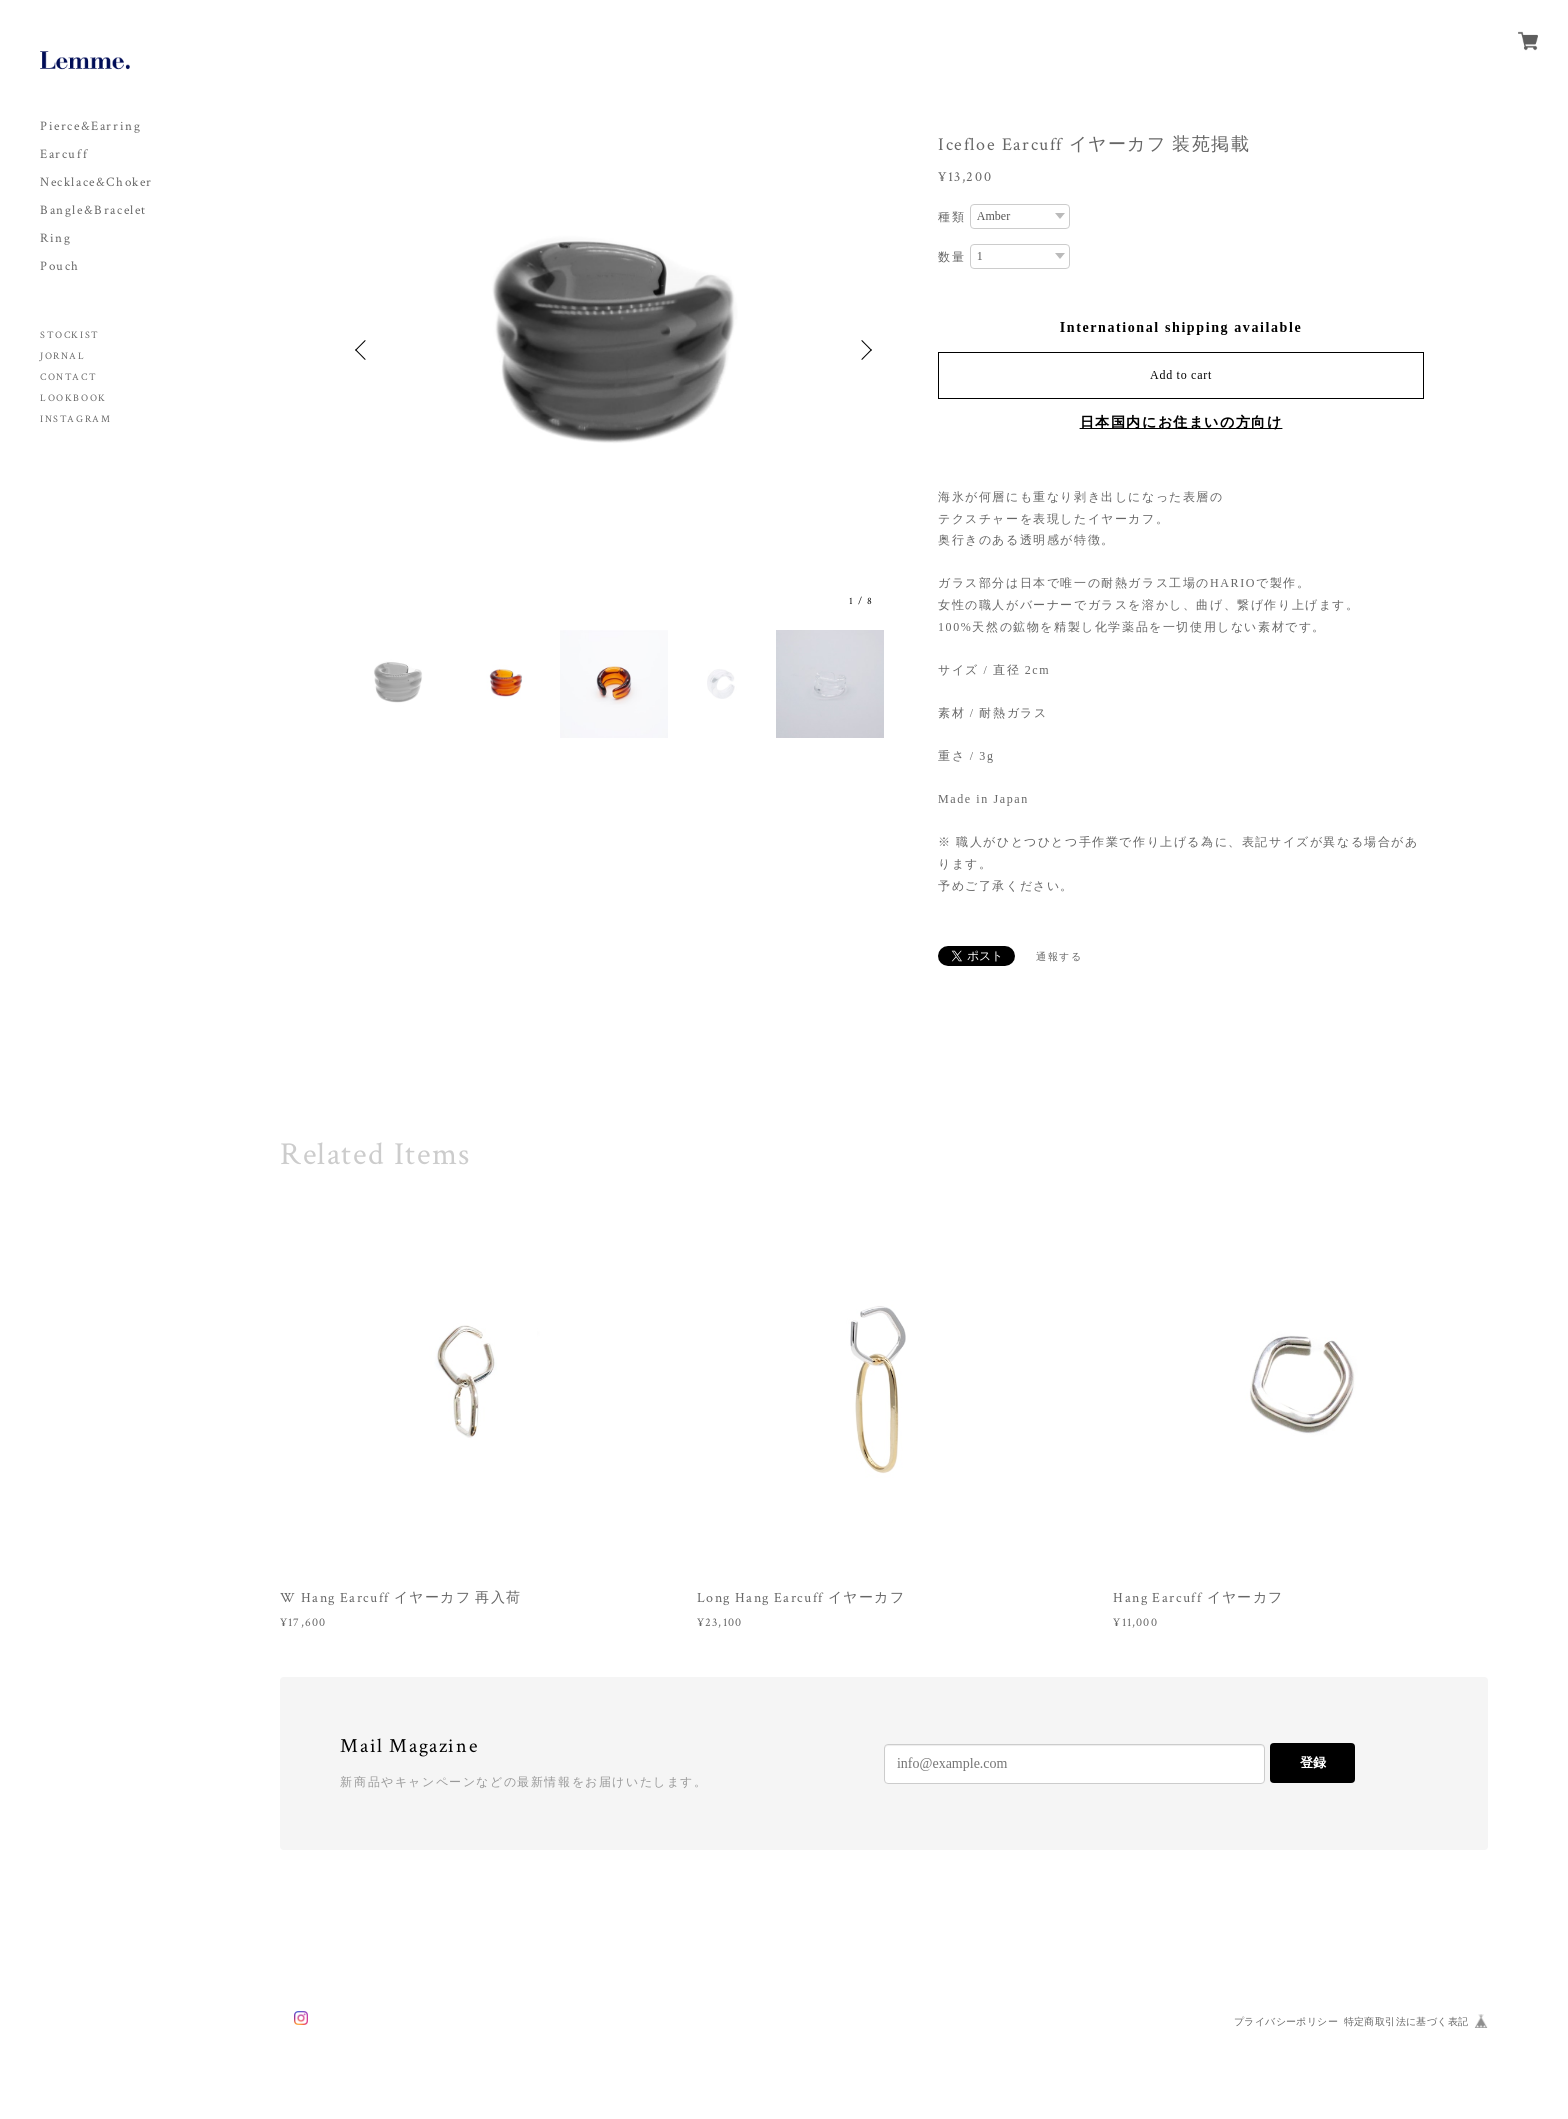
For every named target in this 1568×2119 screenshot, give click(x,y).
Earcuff (64, 154)
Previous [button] (364, 350)
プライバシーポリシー (1286, 2021)
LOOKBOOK (73, 398)
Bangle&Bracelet (93, 210)
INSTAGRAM (75, 419)
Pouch (60, 266)
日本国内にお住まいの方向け (1181, 422)
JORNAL (63, 356)
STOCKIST (70, 335)
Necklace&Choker (96, 182)
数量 (951, 257)
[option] (614, 350)
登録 (1313, 1762)
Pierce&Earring (90, 126)
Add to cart (1181, 375)
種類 (951, 217)
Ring (55, 238)
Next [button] (864, 350)
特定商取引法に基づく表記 (1406, 2021)
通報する (1059, 956)
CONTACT (68, 377)
